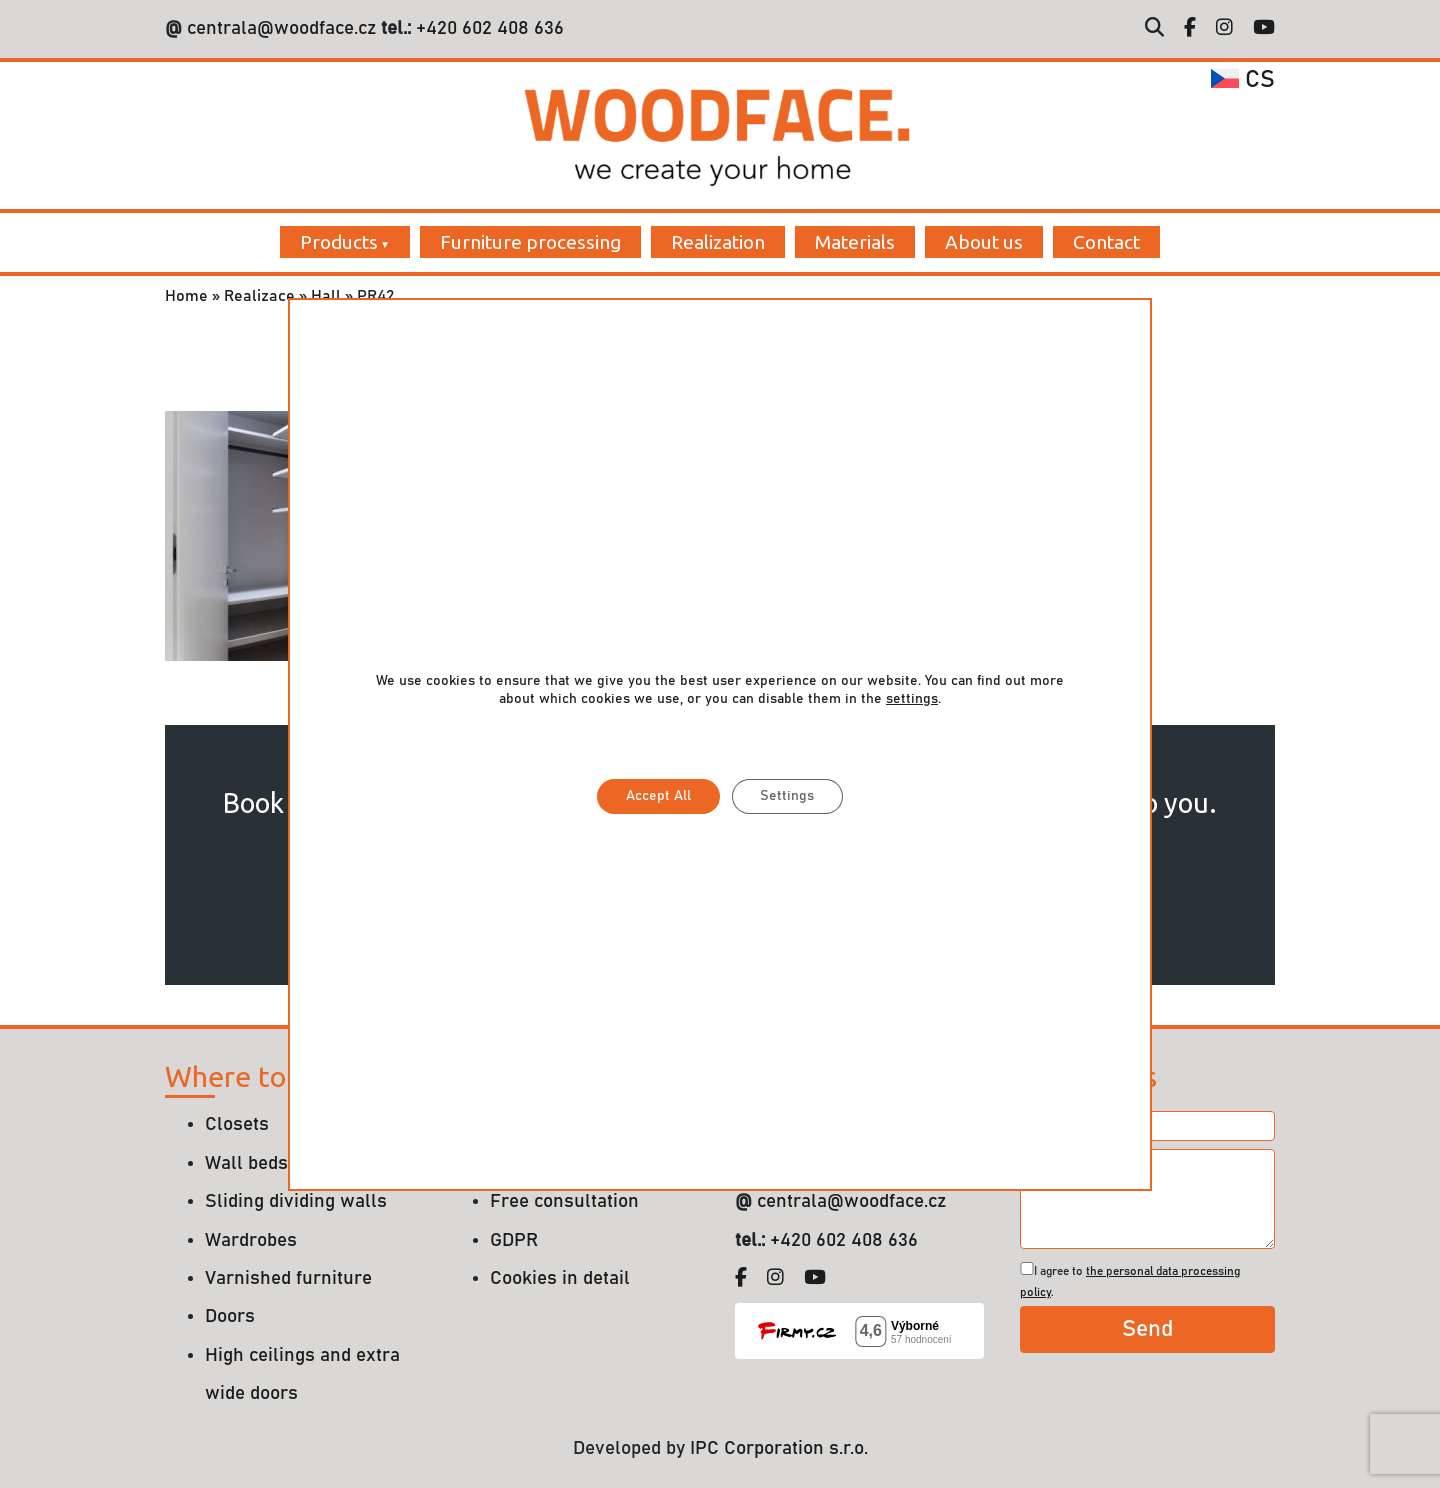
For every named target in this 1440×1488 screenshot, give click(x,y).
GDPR (514, 1240)
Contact (1106, 242)
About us (984, 242)
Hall (326, 296)
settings (912, 698)
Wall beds (246, 1163)
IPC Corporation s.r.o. (779, 1448)
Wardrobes (251, 1240)
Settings (789, 796)
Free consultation (564, 1201)
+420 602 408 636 (487, 28)
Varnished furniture (288, 1278)
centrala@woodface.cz (281, 28)
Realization (718, 242)
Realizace (259, 296)
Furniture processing (530, 242)
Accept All (657, 796)
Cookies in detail (560, 1278)
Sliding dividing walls (296, 1201)
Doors (230, 1316)
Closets (237, 1124)
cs (1243, 80)
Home (186, 296)
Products (339, 242)
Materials (855, 242)
